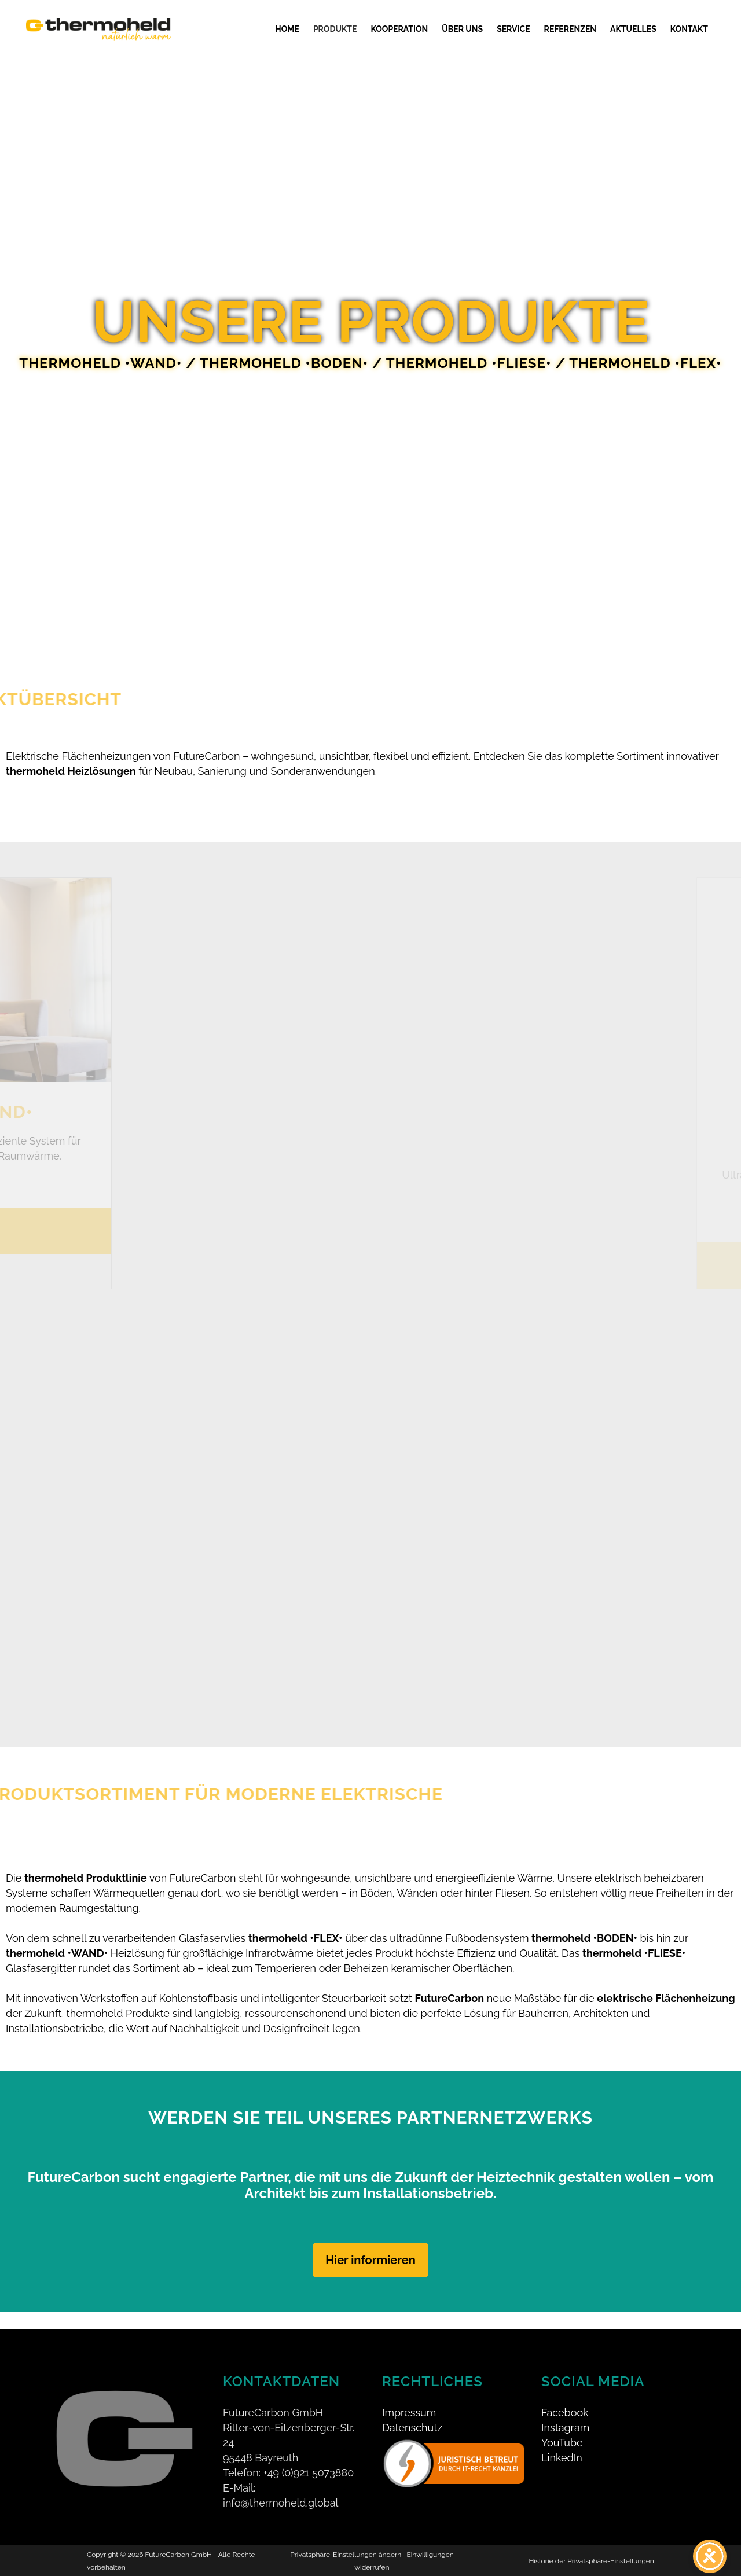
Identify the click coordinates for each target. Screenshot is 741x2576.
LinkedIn (561, 2441)
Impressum (409, 2396)
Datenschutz (412, 2411)
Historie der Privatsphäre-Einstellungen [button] (591, 2544)
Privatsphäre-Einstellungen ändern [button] (345, 2538)
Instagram (565, 2411)
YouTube (562, 2426)
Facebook (565, 2396)
